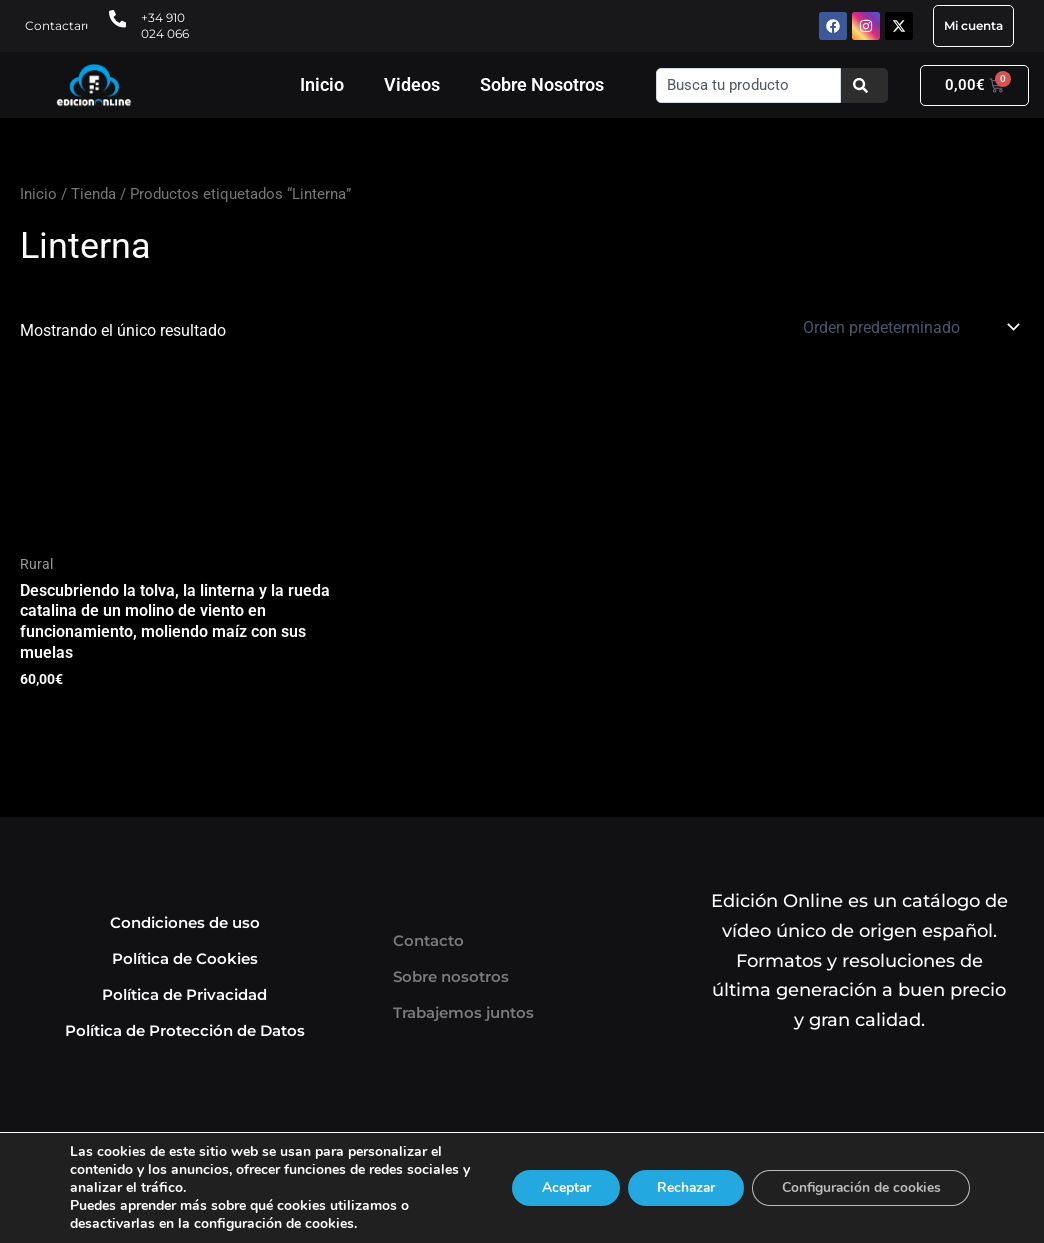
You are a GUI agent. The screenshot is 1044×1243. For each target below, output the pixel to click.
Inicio (322, 84)
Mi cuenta (973, 25)
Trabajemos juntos (463, 1013)
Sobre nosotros (451, 977)
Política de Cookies (185, 959)
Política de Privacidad (184, 995)
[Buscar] (864, 85)
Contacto (428, 941)
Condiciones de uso (185, 923)
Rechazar (680, 1187)
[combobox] (748, 85)
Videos (412, 84)
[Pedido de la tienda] (909, 327)
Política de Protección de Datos (185, 1031)
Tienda (93, 194)
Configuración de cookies (859, 1187)
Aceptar (557, 1187)
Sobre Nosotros (542, 84)
